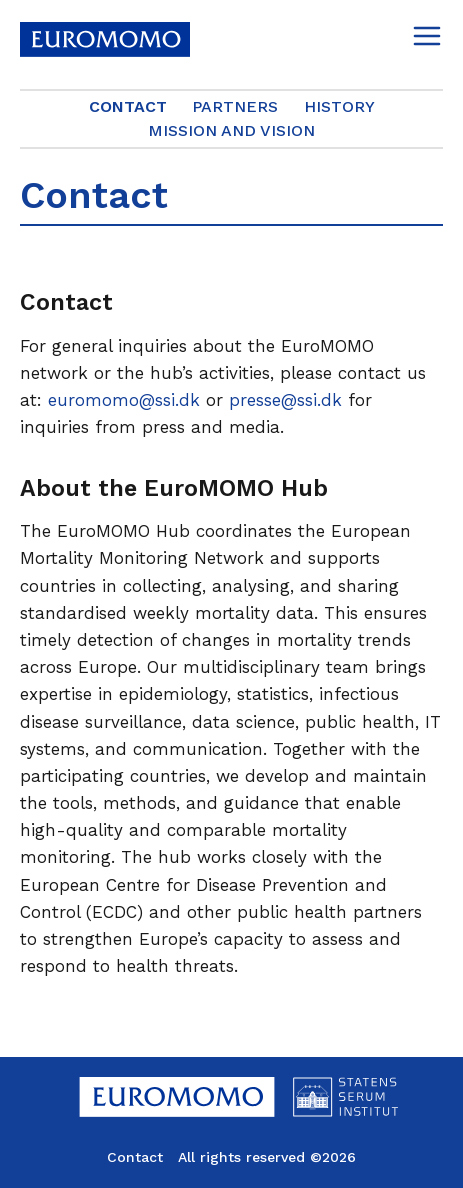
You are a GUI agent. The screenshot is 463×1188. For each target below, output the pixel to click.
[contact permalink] (10, 303)
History (339, 106)
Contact (128, 106)
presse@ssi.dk (285, 400)
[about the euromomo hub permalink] (10, 489)
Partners (235, 106)
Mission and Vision (231, 130)
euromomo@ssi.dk (124, 400)
